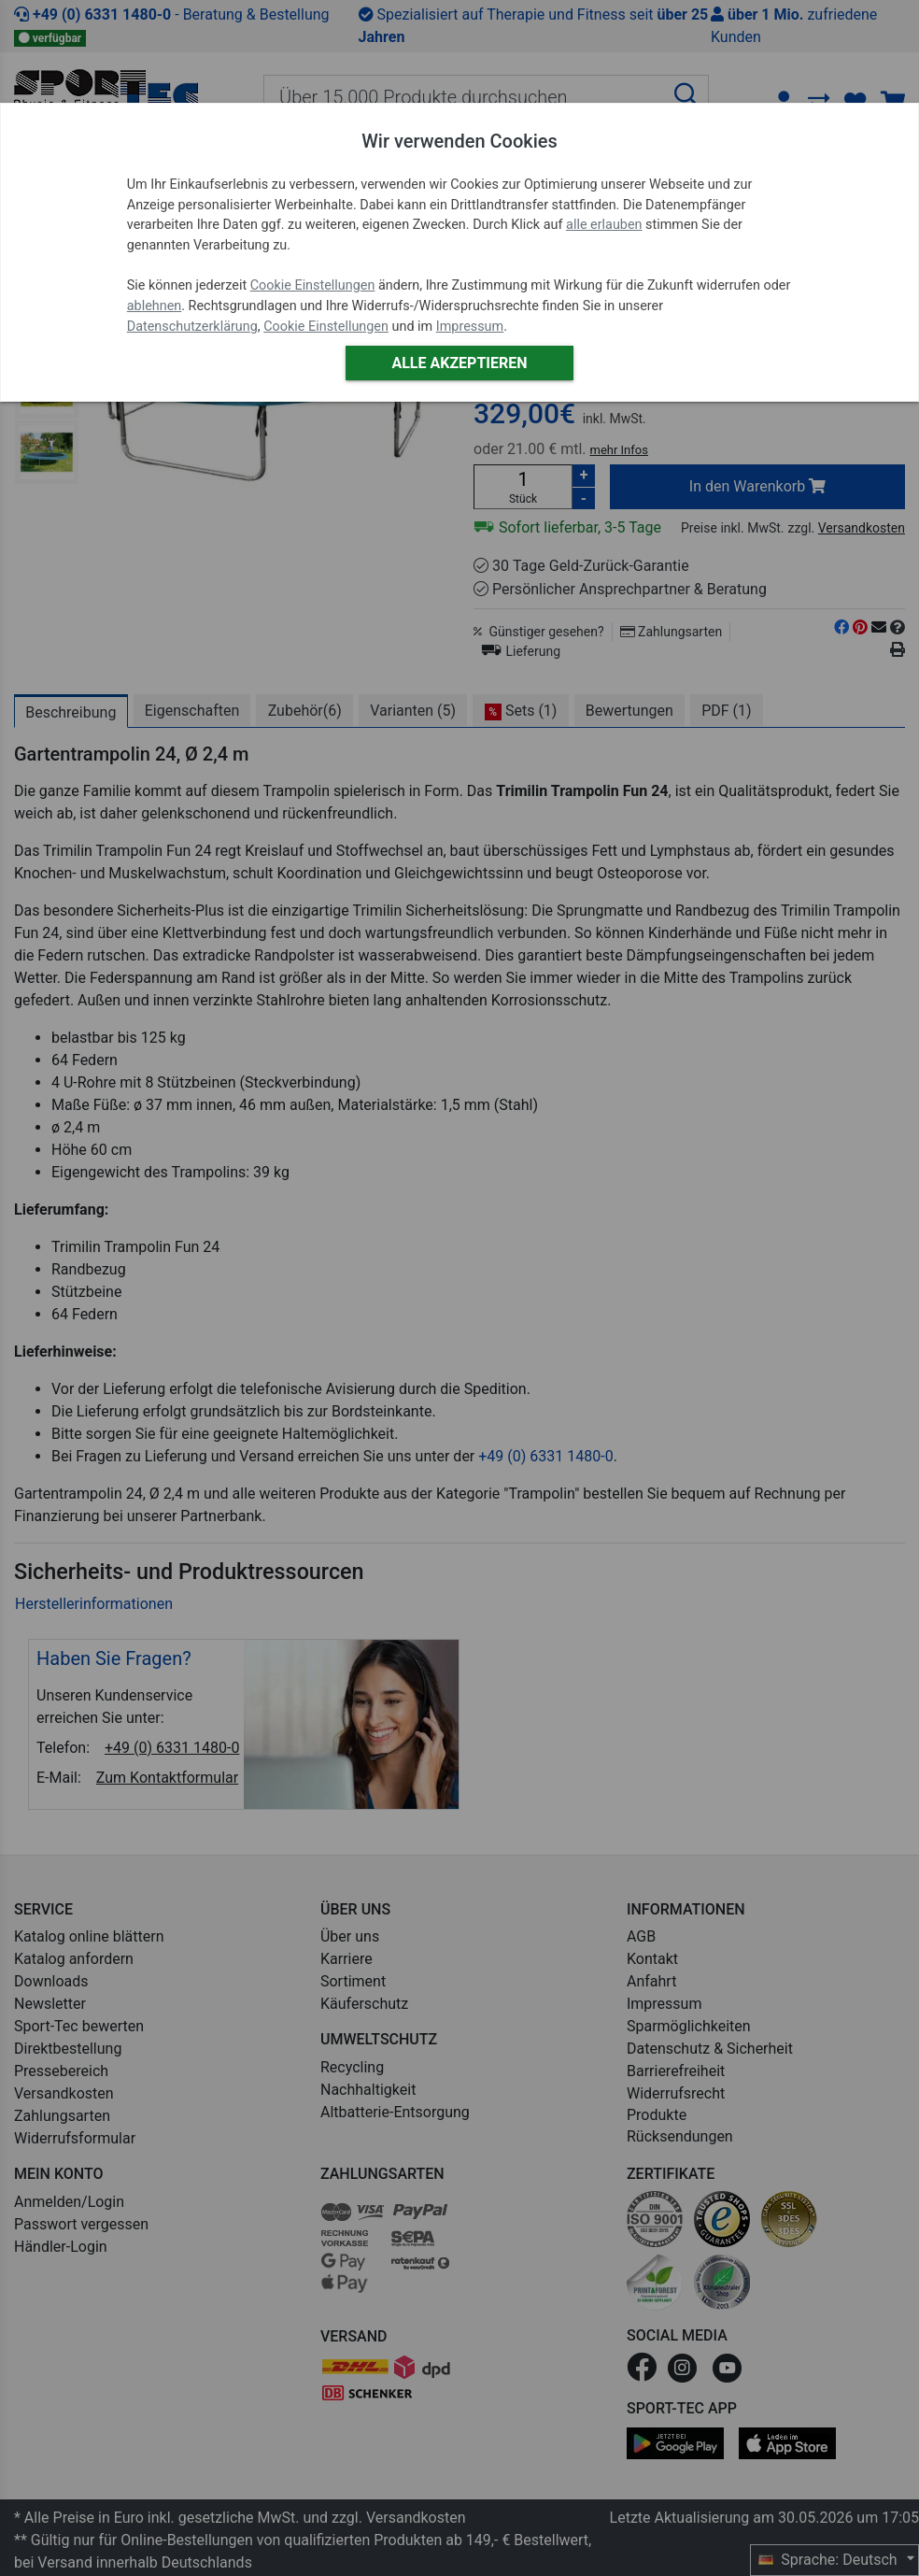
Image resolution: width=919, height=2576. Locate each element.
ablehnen (154, 306)
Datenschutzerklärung (192, 326)
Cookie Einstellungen (312, 285)
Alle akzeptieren (459, 363)
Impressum (469, 326)
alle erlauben (604, 225)
